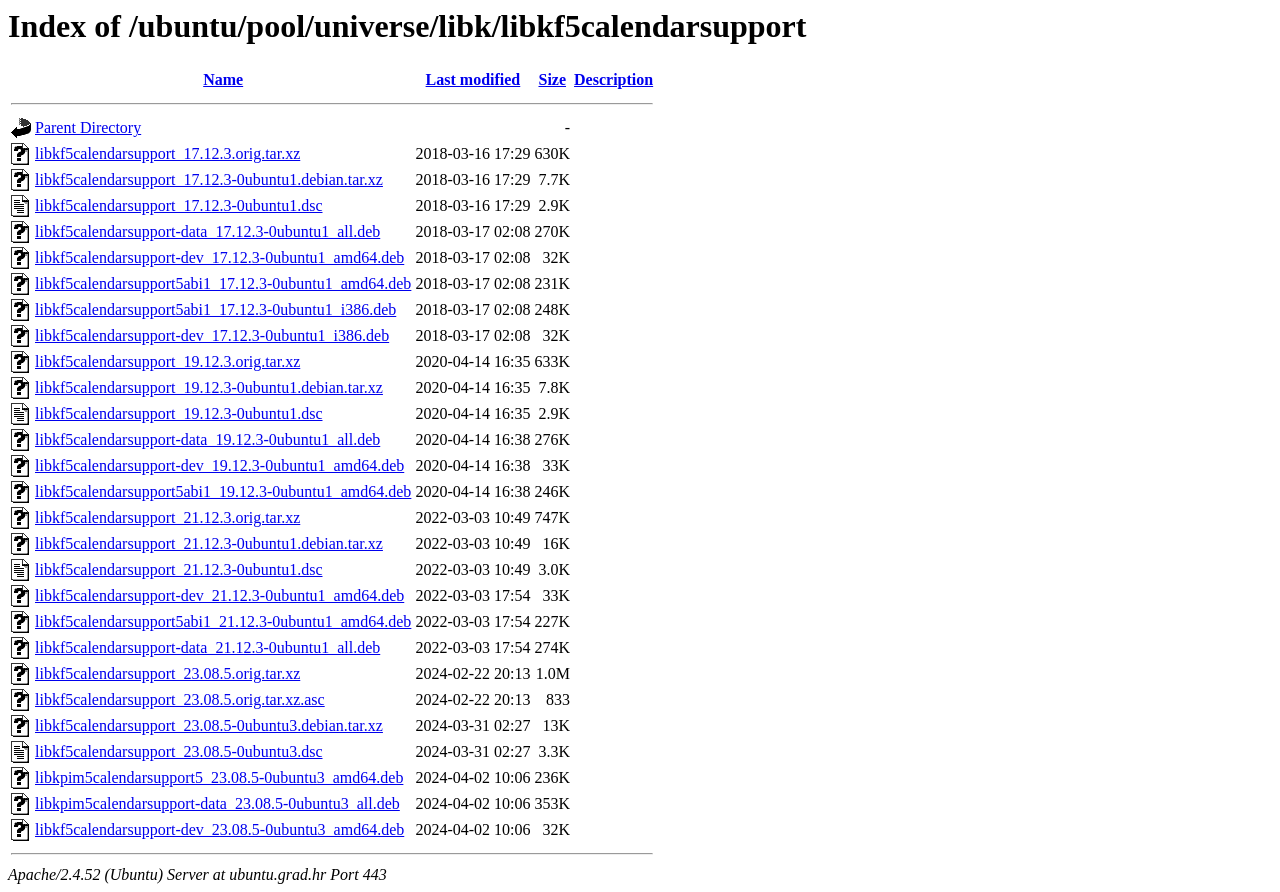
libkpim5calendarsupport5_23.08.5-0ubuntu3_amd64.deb (219, 777)
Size (552, 79)
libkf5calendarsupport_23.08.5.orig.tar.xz (167, 673)
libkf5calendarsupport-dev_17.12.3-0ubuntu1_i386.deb (212, 335)
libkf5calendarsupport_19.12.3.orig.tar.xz (167, 361)
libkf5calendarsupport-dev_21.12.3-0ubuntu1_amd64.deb (219, 595)
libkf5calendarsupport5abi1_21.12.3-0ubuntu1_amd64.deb (223, 621)
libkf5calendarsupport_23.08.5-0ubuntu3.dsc (179, 751)
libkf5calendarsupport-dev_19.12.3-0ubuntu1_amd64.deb (219, 465)
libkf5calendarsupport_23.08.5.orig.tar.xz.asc (180, 699)
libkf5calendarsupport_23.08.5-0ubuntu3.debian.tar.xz (209, 725)
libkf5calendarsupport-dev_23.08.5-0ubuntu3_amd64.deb (219, 829)
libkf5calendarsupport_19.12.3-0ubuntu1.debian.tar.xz (209, 387)
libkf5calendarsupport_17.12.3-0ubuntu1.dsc (179, 205)
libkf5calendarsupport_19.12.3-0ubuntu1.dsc (179, 413)
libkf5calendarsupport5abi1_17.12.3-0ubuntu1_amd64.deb (223, 283)
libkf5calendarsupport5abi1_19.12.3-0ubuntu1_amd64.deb (223, 491)
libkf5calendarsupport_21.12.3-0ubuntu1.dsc (179, 569)
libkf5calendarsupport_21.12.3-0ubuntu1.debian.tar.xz (209, 543)
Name (223, 79)
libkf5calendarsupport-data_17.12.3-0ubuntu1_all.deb (207, 231)
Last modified (473, 79)
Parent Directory (88, 127)
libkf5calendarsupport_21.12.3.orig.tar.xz (167, 517)
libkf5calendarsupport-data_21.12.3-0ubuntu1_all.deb (207, 647)
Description (613, 79)
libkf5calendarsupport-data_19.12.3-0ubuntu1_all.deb (207, 439)
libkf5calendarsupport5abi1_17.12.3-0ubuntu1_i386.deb (215, 309)
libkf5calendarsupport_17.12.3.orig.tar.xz (167, 153)
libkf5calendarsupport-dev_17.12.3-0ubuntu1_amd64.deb (219, 257)
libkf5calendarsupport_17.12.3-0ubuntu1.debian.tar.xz (209, 179)
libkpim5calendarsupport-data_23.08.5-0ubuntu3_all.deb (217, 803)
